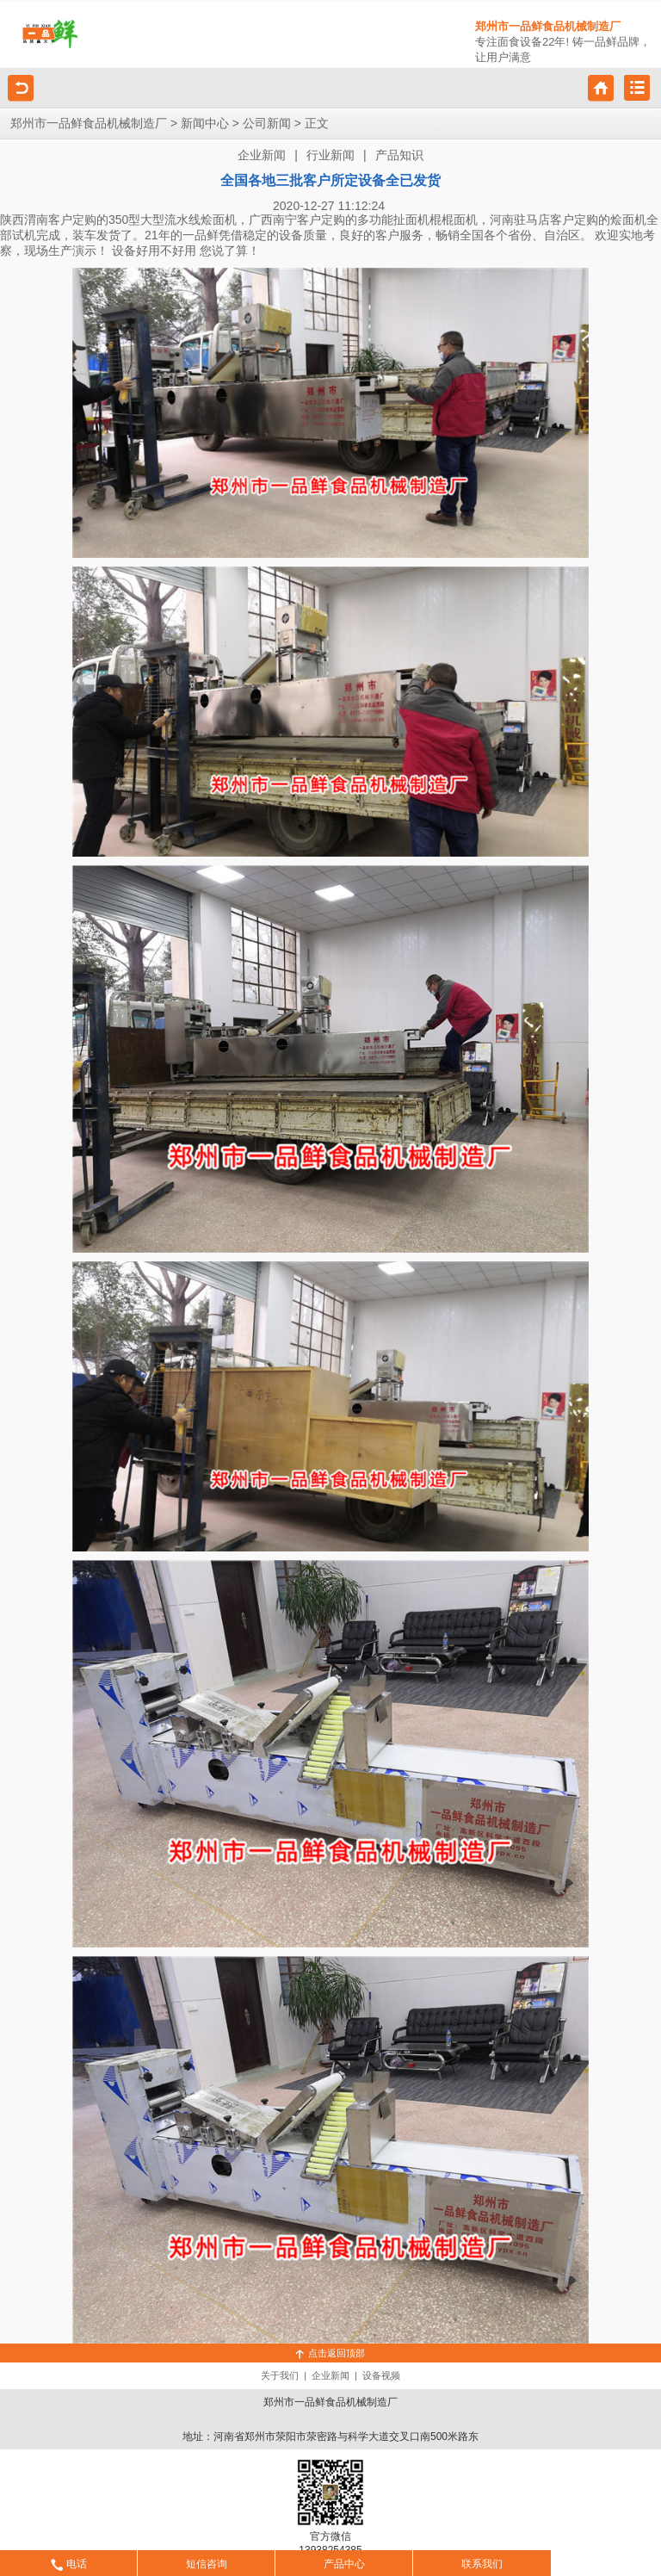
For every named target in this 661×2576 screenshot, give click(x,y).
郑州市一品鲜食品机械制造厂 (88, 123)
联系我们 (482, 2564)
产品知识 (399, 155)
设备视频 (381, 2375)
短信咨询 (206, 2564)
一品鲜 (200, 235)
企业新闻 (262, 155)
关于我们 (280, 2375)
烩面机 (219, 220)
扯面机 (411, 220)
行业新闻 (330, 155)
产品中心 (344, 2564)
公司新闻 (267, 123)
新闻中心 (205, 123)
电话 (69, 2564)
